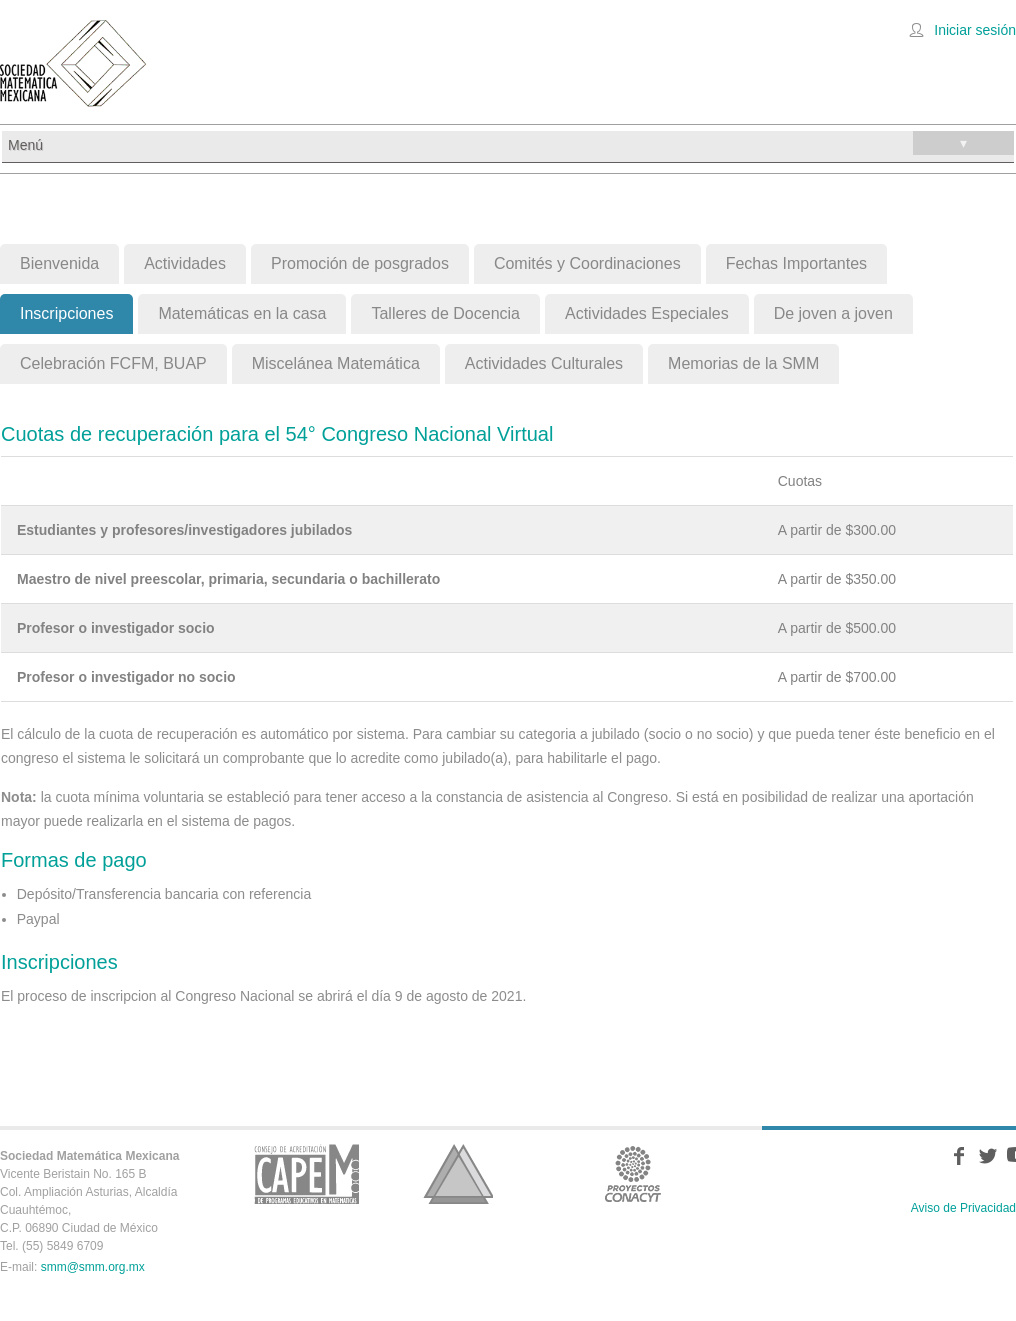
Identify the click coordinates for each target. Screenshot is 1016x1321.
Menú (511, 143)
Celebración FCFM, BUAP (113, 363)
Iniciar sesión (975, 30)
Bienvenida (59, 263)
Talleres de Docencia (445, 313)
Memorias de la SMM (743, 363)
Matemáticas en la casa (242, 313)
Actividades (185, 263)
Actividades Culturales (544, 363)
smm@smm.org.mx (93, 1267)
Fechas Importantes (796, 263)
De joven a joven (833, 313)
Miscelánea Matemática (336, 363)
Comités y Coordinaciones (587, 263)
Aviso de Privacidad (963, 1208)
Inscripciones (66, 313)
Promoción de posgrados (360, 263)
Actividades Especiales (647, 313)
